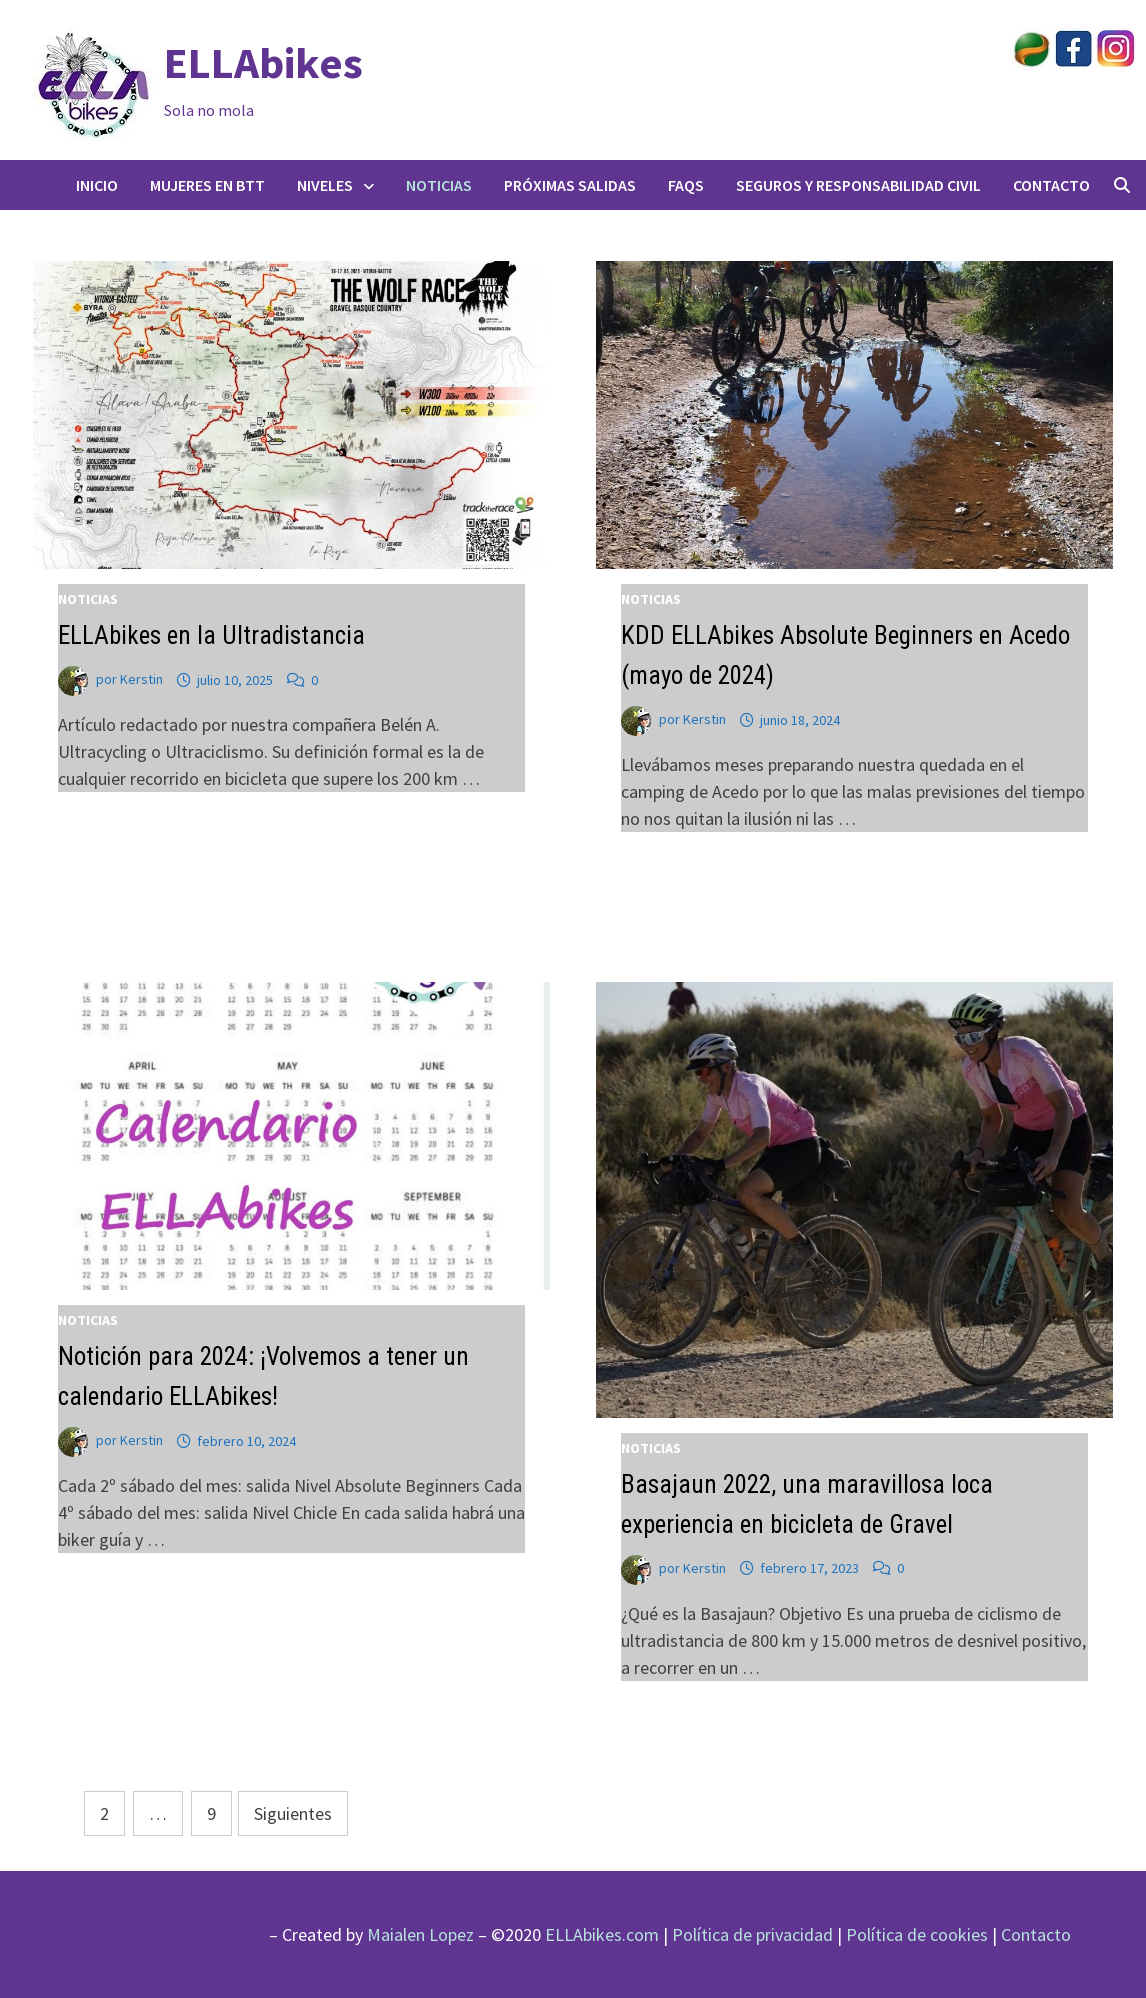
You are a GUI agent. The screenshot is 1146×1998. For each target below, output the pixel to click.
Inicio (97, 185)
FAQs (686, 185)
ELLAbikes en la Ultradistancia (211, 635)
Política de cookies (917, 1934)
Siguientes (293, 1813)
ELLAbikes (263, 62)
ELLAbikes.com (602, 1934)
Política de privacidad (752, 1934)
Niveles (325, 185)
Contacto (1051, 185)
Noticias (439, 185)
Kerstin (141, 680)
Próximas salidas (570, 185)
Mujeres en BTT (207, 185)
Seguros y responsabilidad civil (858, 185)
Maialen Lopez (420, 1934)
